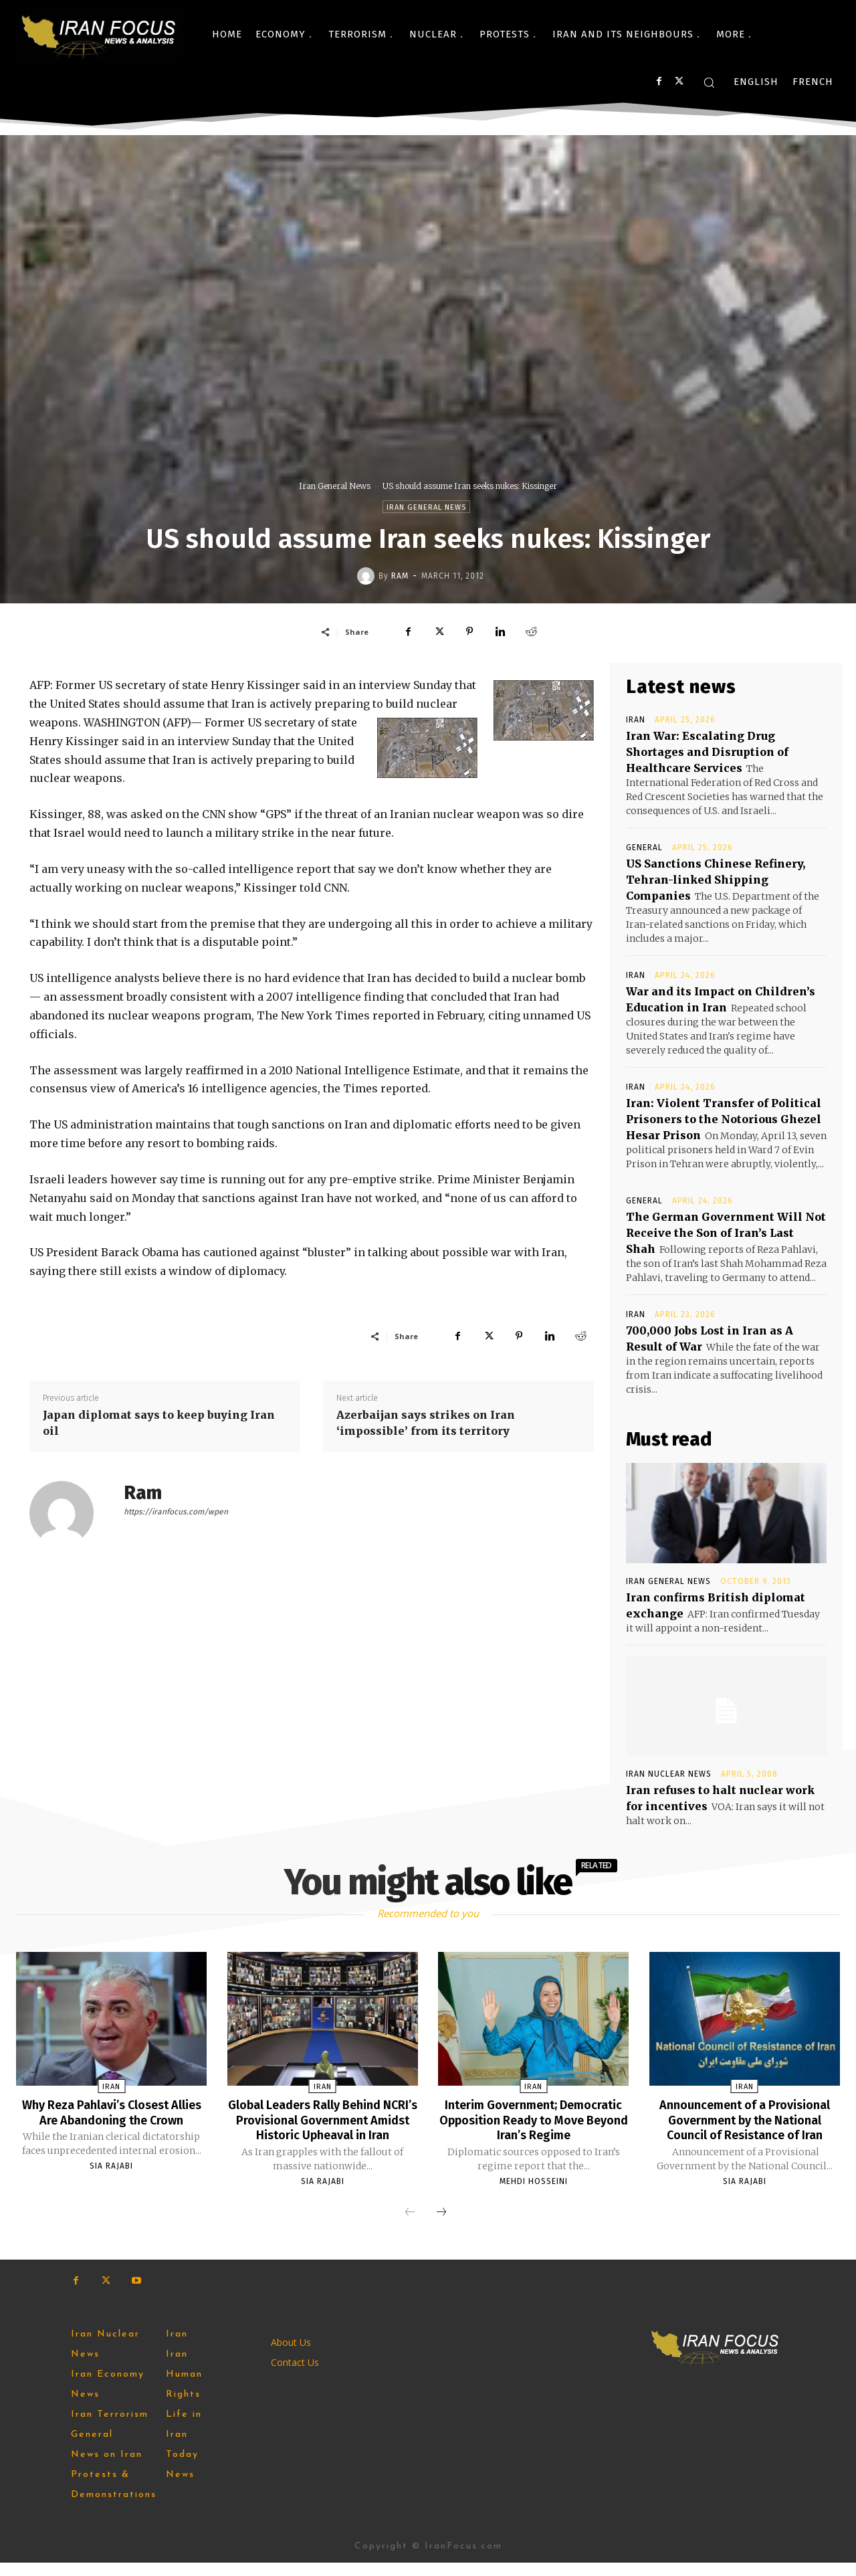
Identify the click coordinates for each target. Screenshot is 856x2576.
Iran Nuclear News (669, 1774)
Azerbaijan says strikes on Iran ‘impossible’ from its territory (425, 1423)
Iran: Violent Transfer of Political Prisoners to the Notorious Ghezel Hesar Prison (723, 1119)
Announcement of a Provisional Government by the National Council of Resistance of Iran (744, 2119)
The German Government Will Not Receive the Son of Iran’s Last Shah (726, 1233)
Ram (400, 576)
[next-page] (441, 2226)
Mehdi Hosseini (534, 2180)
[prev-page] (410, 2226)
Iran (635, 720)
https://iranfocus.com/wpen (176, 1511)
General (644, 848)
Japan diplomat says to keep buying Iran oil (159, 1423)
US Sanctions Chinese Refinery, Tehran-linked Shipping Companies (715, 879)
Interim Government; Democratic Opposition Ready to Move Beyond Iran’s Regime (533, 2119)
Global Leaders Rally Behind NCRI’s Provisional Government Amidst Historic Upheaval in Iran (323, 2126)
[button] (709, 82)
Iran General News (334, 486)
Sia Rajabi (111, 2180)
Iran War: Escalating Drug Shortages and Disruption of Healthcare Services (707, 752)
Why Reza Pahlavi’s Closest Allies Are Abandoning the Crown (111, 2119)
